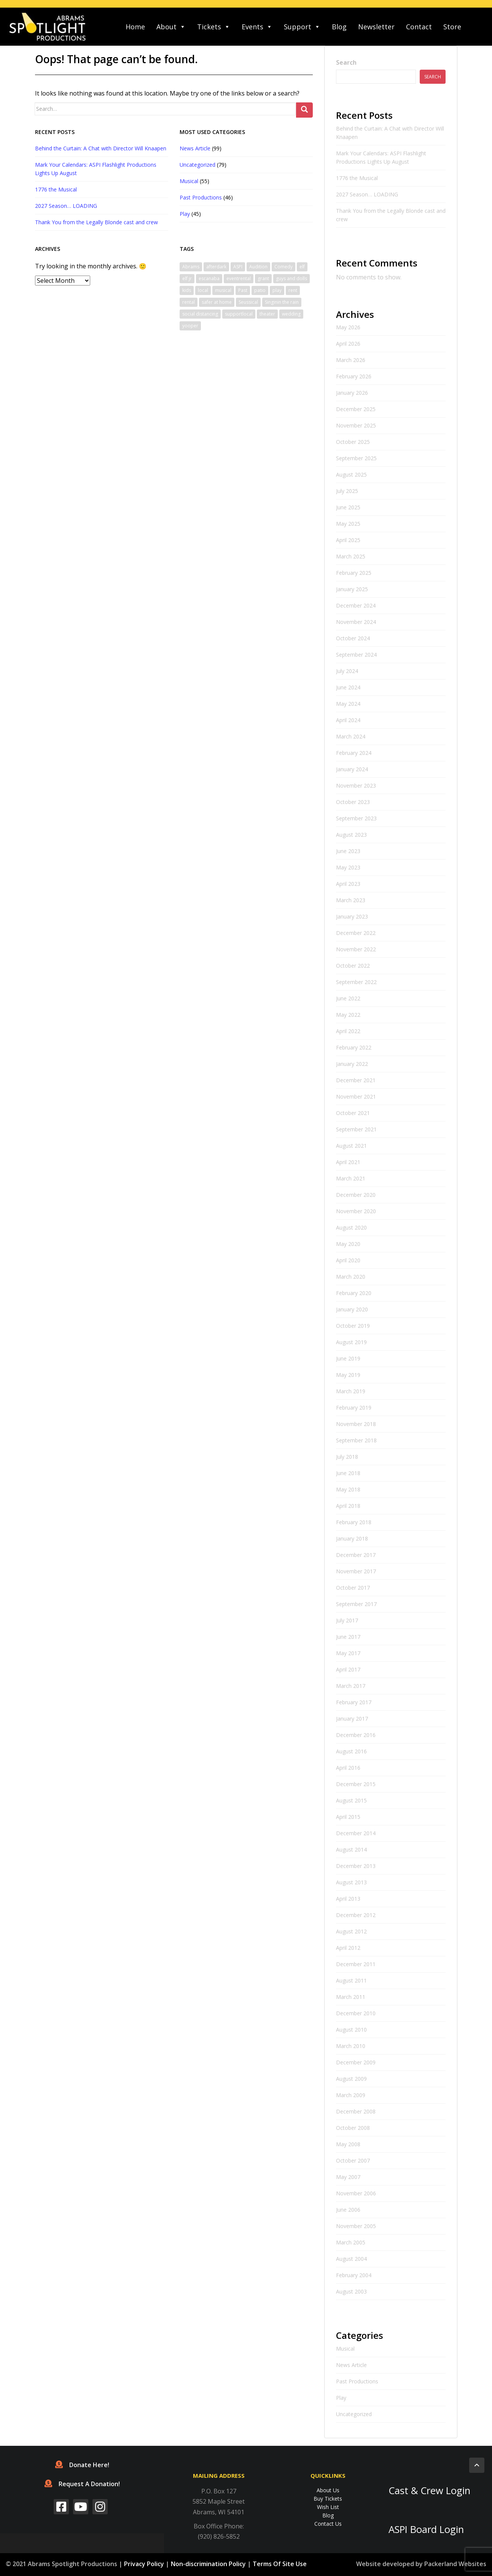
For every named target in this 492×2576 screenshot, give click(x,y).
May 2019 (348, 1374)
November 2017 (356, 1571)
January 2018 (352, 1538)
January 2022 (352, 1063)
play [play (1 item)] (277, 290)
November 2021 (356, 1096)
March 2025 (350, 556)
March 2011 (350, 1996)
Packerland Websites (455, 2564)
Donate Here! (82, 2465)
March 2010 (350, 2046)
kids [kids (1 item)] (186, 290)
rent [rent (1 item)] (292, 290)
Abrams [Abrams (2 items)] (190, 266)
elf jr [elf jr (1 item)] (187, 278)
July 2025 (347, 490)
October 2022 (353, 965)
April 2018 (348, 1505)
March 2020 (350, 1276)
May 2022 (348, 1014)
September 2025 (356, 458)
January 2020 (352, 1309)
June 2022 (348, 998)
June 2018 (348, 1473)
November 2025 (356, 425)
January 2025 (352, 589)
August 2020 (351, 1227)
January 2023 (352, 916)
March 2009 (350, 2095)
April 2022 (348, 1031)
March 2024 (350, 736)
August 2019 (351, 1342)
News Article (195, 148)
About (171, 26)
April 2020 (348, 1260)
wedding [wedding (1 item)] (291, 314)
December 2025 (356, 409)
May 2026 (348, 327)
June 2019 (348, 1358)
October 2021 (353, 1113)
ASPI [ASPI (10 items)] (237, 266)
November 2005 (356, 2226)
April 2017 (348, 1669)
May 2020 (348, 1243)
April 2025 (348, 540)
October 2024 (353, 638)
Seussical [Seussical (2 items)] (248, 302)
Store (452, 26)
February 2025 (353, 572)
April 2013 (348, 1898)
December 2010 (356, 2013)
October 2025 (353, 441)
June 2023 (348, 851)
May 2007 (348, 2176)
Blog (339, 26)
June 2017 (348, 1636)
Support (302, 26)
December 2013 (356, 1865)
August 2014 (351, 1849)
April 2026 (348, 343)
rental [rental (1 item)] (188, 302)
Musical (189, 181)
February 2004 (353, 2275)
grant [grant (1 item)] (263, 278)
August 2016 (351, 1751)
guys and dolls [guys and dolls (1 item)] (291, 278)
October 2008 (353, 2127)
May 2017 (348, 1653)
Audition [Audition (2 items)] (258, 266)
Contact (419, 26)
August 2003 (351, 2291)
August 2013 (351, 1882)
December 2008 (356, 2111)
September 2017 (356, 1604)
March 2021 (350, 1178)
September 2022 (356, 982)
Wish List (328, 2507)
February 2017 (353, 1702)
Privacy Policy (144, 2564)
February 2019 (353, 1407)
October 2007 (353, 2160)
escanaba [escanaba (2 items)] (209, 278)
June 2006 (348, 2209)
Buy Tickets (328, 2498)
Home (135, 26)
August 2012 (351, 1931)
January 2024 (352, 769)
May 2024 (348, 703)
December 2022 (356, 932)
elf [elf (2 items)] (302, 266)
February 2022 (353, 1047)
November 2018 (356, 1424)
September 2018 (356, 1440)
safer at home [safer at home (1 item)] (217, 302)
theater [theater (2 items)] (267, 314)
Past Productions (201, 197)
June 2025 (348, 507)
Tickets (213, 26)
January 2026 (352, 392)
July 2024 (347, 671)
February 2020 (353, 1293)
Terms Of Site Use (280, 2564)
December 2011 (356, 1964)
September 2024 (356, 654)
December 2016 (356, 1735)
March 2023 (350, 900)
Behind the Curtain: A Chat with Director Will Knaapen (100, 148)
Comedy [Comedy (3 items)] (283, 266)
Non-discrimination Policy (208, 2564)
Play (185, 213)
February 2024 (353, 752)
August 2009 (351, 2078)
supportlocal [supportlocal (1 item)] (239, 314)
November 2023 (356, 785)
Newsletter (376, 26)
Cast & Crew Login (429, 2490)
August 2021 (351, 1145)
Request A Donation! (82, 2484)
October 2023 (353, 801)
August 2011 (351, 1980)
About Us (328, 2490)
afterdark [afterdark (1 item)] (216, 266)
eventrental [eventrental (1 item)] (238, 278)
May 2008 (348, 2144)
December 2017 (356, 1554)
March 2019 (350, 1391)
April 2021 (348, 1162)
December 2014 (356, 1833)
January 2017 (352, 1718)
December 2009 (356, 2062)
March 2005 (350, 2242)
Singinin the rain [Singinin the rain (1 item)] (282, 302)
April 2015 (348, 1816)
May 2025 (348, 523)
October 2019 (353, 1325)
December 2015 (356, 1784)
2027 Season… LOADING (66, 205)
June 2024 (348, 687)
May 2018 (348, 1489)
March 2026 (350, 360)
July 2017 (347, 1620)
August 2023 (351, 834)
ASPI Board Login (426, 2529)
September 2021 (356, 1129)
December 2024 (356, 605)
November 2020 (356, 1211)
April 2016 (348, 1767)
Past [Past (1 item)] (242, 290)
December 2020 (356, 1194)
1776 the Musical (56, 189)
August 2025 (351, 474)
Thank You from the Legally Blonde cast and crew (96, 222)
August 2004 (351, 2258)
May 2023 (348, 867)
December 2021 (356, 1080)
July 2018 (347, 1456)
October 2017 (353, 1587)
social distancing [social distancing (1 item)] (200, 314)
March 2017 (350, 1685)
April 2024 (348, 720)
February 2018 (353, 1522)
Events (257, 26)
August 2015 (351, 1800)
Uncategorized (197, 164)
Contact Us (328, 2523)
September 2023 (356, 818)
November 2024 (356, 621)
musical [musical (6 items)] (223, 290)
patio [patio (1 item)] (260, 290)
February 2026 (353, 376)
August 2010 (351, 2029)
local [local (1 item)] (203, 290)
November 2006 (356, 2193)
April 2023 (348, 883)
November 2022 (356, 949)
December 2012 (356, 1915)
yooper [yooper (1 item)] (190, 325)
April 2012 (348, 1947)
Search (346, 62)
